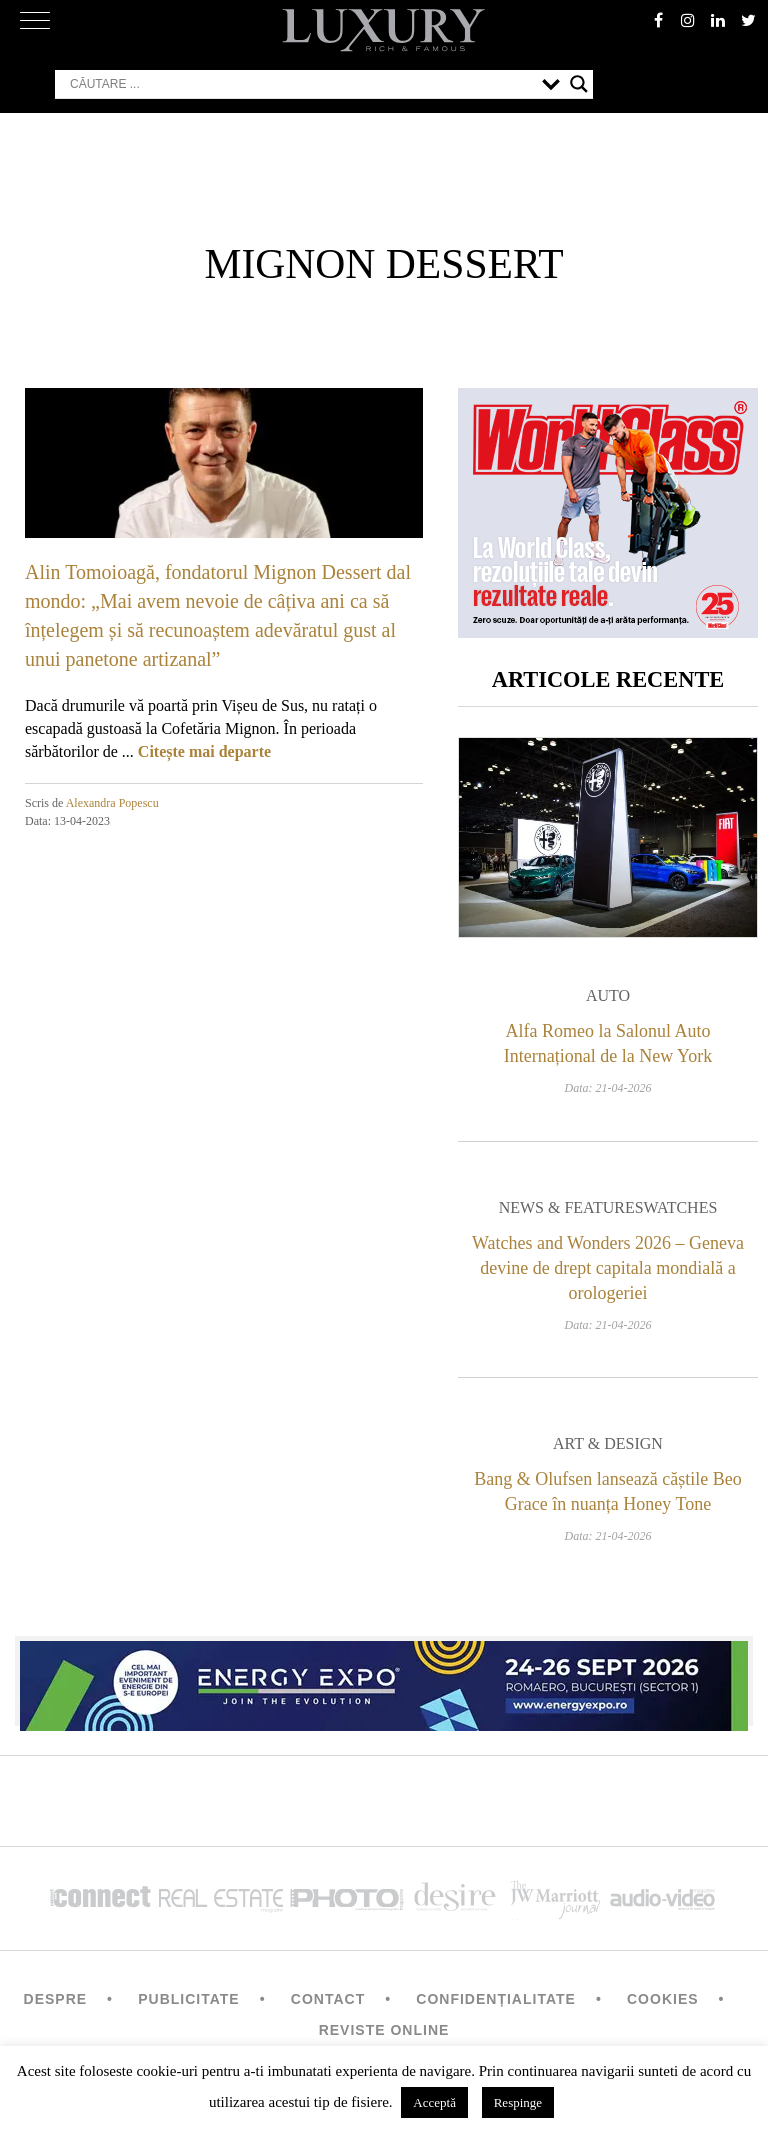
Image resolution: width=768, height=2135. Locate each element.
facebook (658, 20)
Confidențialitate (496, 1999)
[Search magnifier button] (579, 84)
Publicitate (188, 1999)
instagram (688, 20)
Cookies (663, 1999)
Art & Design (608, 1443)
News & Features (571, 1207)
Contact (328, 1999)
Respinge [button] (518, 2102)
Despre (56, 1999)
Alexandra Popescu (112, 803)
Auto (608, 995)
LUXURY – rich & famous (384, 30)
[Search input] (301, 84)
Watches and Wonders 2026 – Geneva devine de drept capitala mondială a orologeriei (608, 1268)
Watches (681, 1207)
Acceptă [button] (434, 2102)
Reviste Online (384, 2030)
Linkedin (718, 20)
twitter (748, 20)
